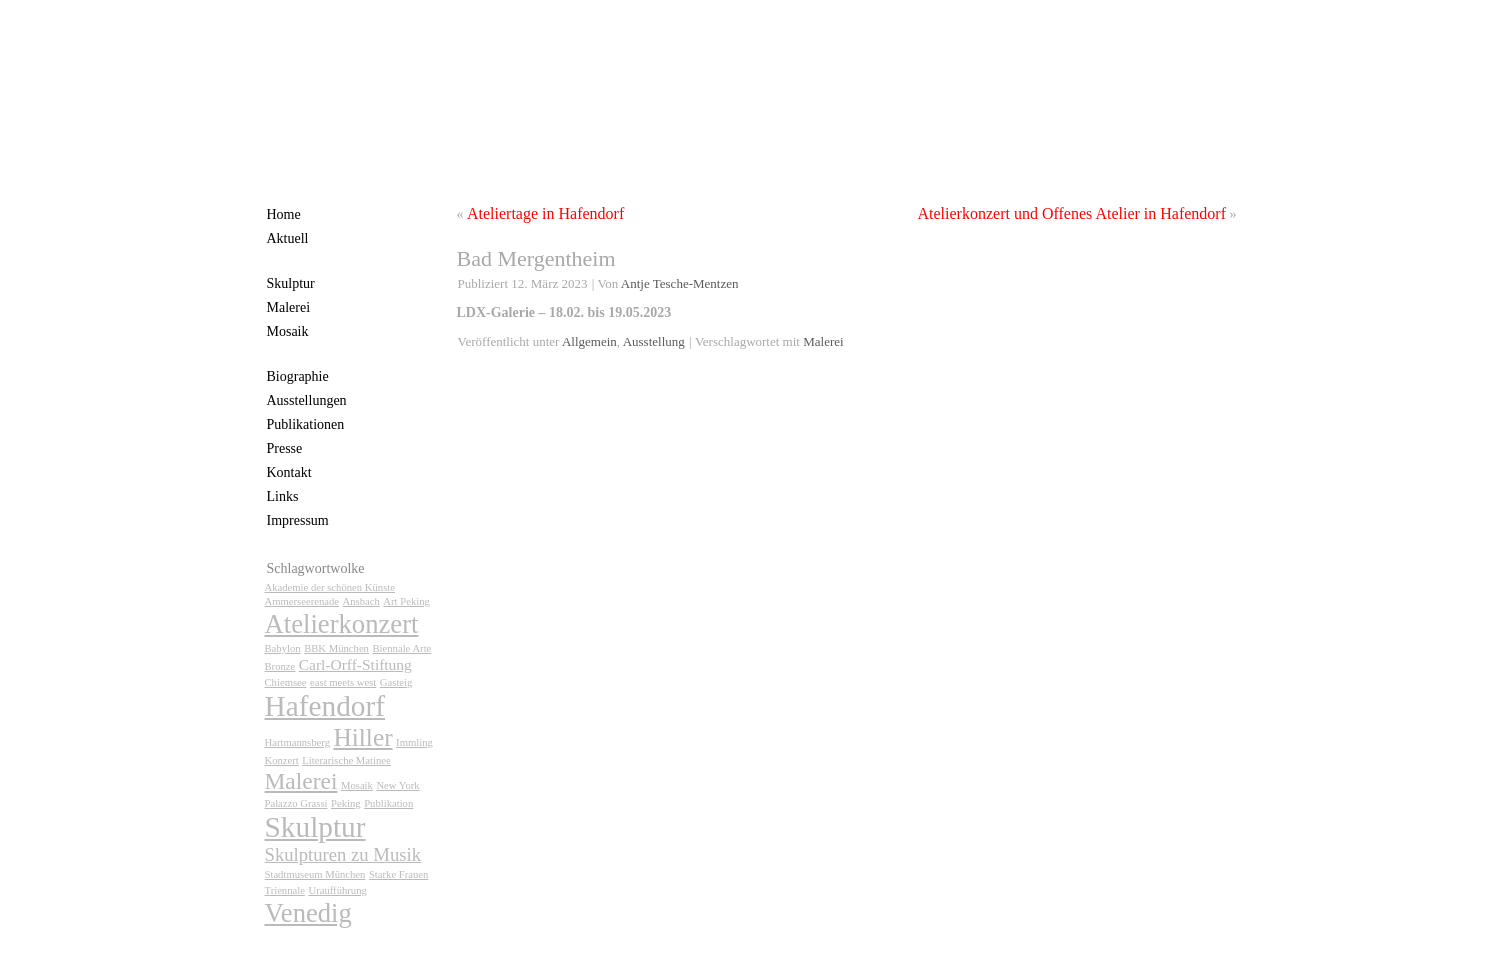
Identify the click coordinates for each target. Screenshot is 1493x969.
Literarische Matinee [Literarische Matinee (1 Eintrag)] (346, 760)
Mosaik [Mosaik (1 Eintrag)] (357, 785)
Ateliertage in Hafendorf (545, 213)
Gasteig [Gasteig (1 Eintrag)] (396, 682)
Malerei (289, 307)
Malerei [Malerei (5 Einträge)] (301, 781)
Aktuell (288, 238)
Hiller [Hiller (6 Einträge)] (363, 737)
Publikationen (306, 424)
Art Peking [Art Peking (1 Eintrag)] (406, 601)
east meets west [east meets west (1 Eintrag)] (343, 682)
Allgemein (589, 341)
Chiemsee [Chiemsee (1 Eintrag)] (286, 682)
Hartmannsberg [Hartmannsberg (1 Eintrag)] (298, 742)
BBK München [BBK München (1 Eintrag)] (336, 648)
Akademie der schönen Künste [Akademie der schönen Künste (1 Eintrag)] (330, 587)
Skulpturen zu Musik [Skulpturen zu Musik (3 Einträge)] (343, 854)
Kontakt (289, 472)
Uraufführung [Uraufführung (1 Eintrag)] (337, 890)
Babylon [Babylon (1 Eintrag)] (283, 648)
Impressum (298, 520)
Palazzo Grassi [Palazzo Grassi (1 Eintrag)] (296, 803)
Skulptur (291, 283)
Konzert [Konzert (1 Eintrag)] (282, 760)
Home (284, 214)
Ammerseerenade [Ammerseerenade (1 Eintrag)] (302, 601)
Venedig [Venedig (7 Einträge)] (308, 913)
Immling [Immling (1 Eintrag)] (414, 742)
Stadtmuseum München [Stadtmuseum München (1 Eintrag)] (315, 874)
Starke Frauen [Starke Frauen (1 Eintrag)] (398, 874)
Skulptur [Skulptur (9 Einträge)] (315, 827)
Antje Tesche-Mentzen (680, 283)
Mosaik (288, 331)
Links (283, 496)
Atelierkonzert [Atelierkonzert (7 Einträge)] (342, 624)
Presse (285, 448)
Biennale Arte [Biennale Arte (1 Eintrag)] (401, 648)
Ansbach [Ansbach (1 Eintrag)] (361, 601)
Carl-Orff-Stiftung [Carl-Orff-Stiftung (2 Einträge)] (355, 664)
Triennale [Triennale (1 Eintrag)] (285, 890)
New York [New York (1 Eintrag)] (397, 785)
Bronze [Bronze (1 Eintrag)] (280, 666)
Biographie (298, 376)
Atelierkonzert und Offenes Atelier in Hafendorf (1072, 213)
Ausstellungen (307, 400)
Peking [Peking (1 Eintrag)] (346, 803)
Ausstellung (654, 341)
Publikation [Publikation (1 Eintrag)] (388, 803)
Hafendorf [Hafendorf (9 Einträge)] (325, 706)
